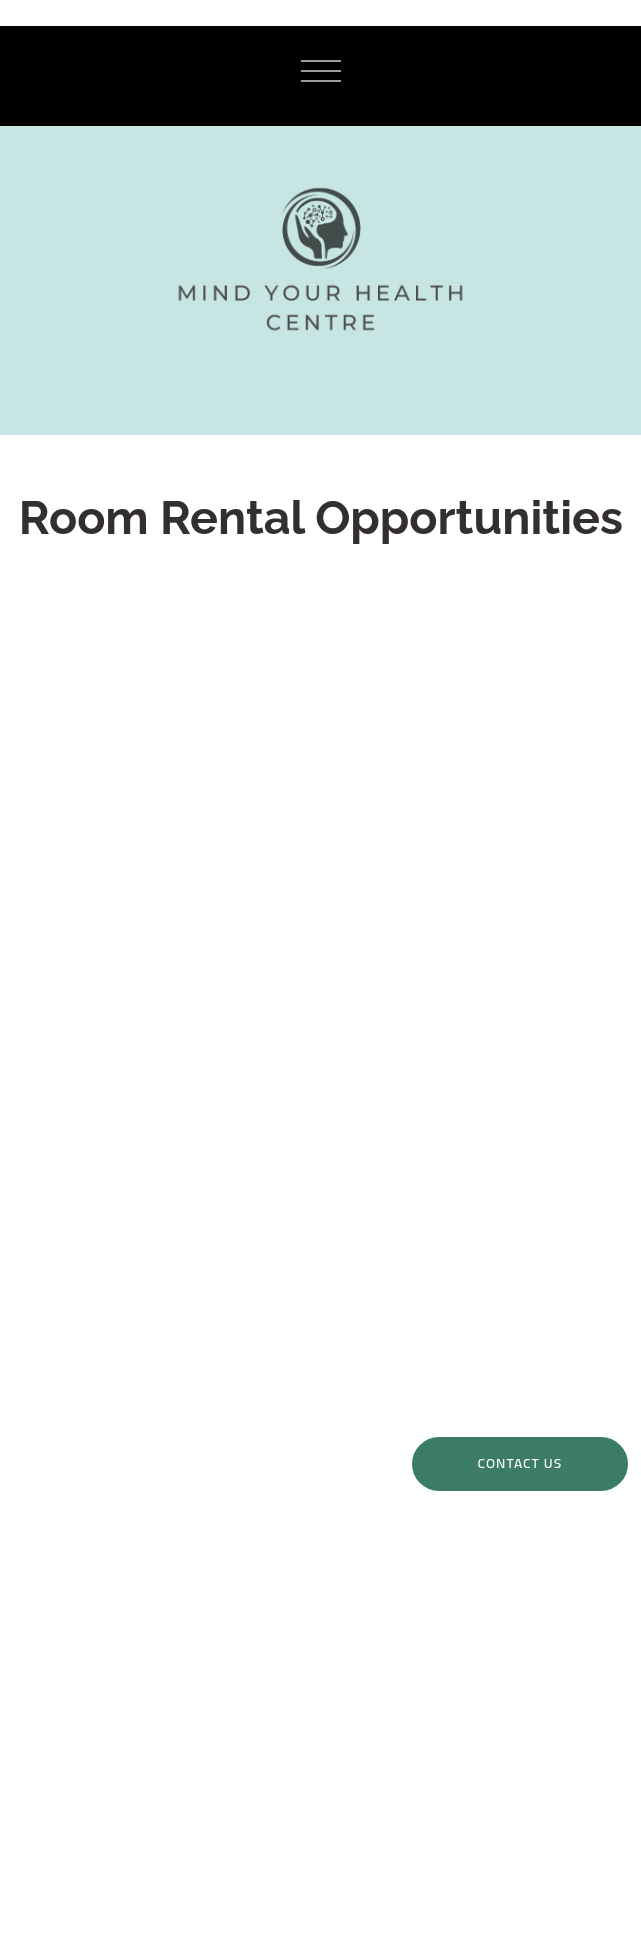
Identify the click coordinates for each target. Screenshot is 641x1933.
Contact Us (520, 1463)
